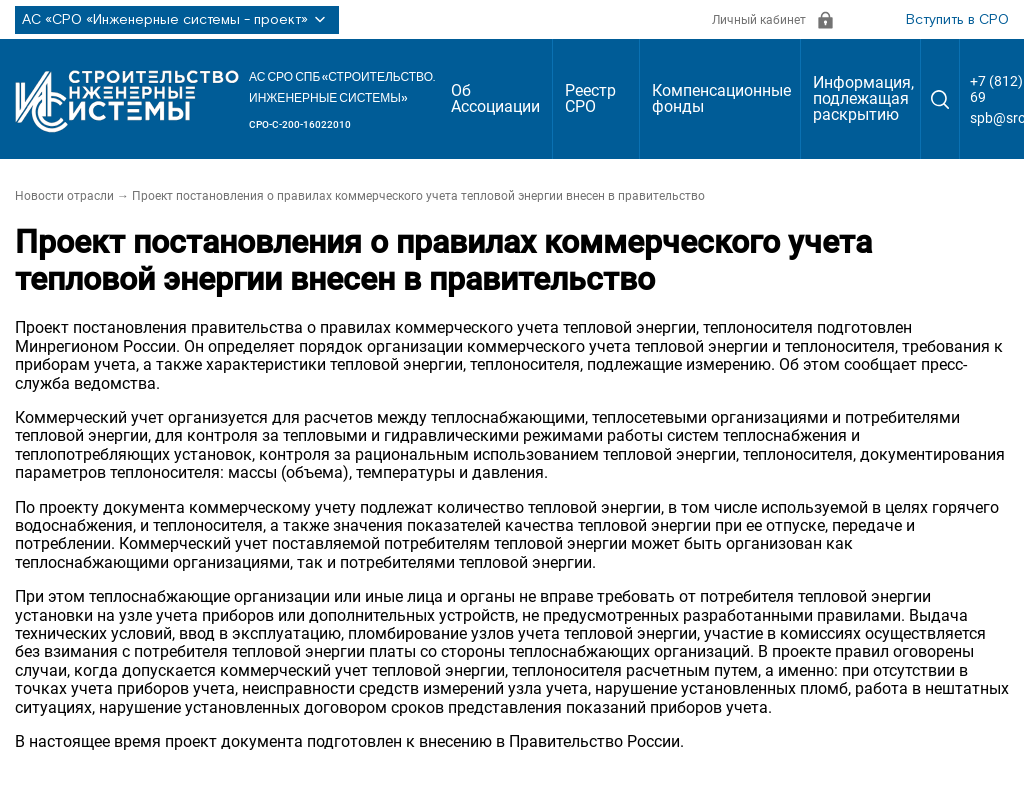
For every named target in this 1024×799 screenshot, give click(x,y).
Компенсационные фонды (721, 98)
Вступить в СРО (957, 20)
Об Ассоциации (495, 98)
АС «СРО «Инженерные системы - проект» (177, 20)
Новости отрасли (64, 196)
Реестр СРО (590, 98)
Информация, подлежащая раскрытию (863, 98)
